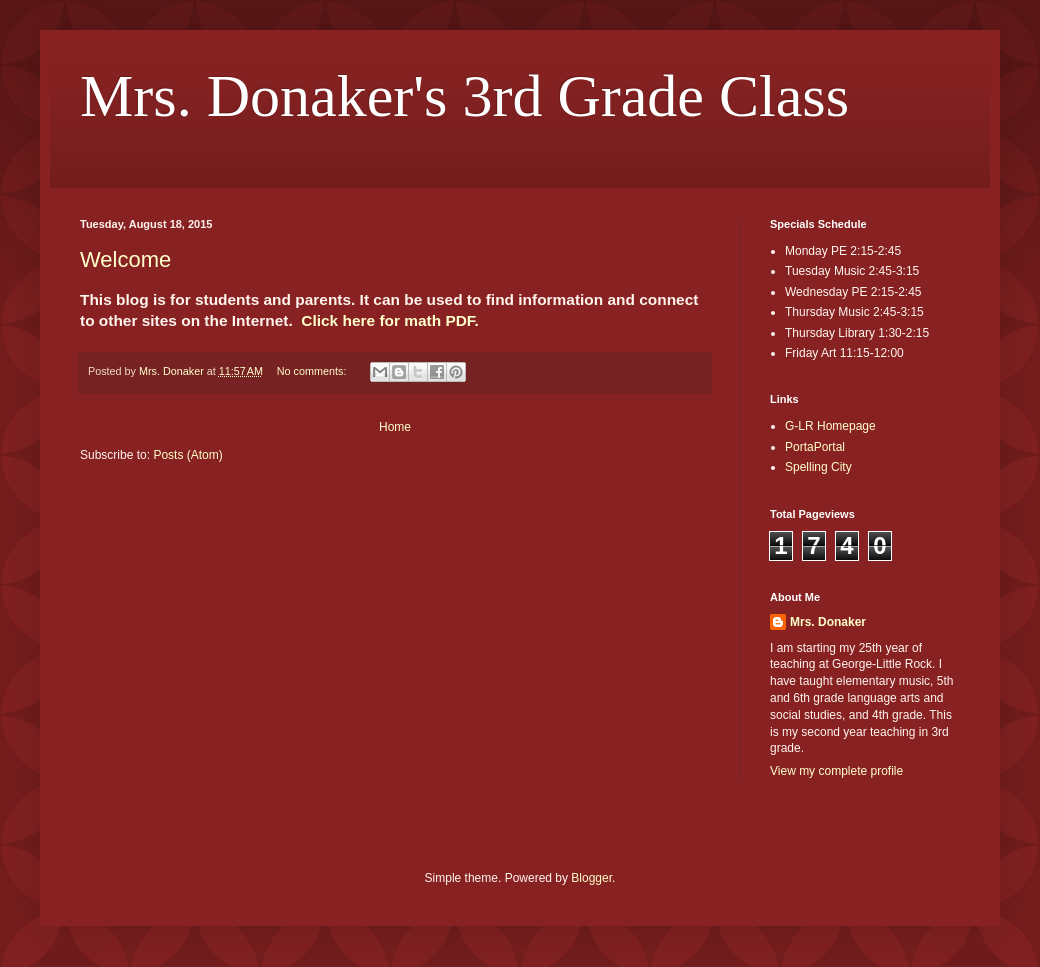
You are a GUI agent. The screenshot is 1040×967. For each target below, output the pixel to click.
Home (395, 427)
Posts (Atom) (187, 455)
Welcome (125, 259)
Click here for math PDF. (390, 320)
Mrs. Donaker (828, 622)
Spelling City (818, 467)
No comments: (313, 371)
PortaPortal (815, 447)
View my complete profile (836, 771)
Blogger (591, 878)
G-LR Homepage (830, 426)
